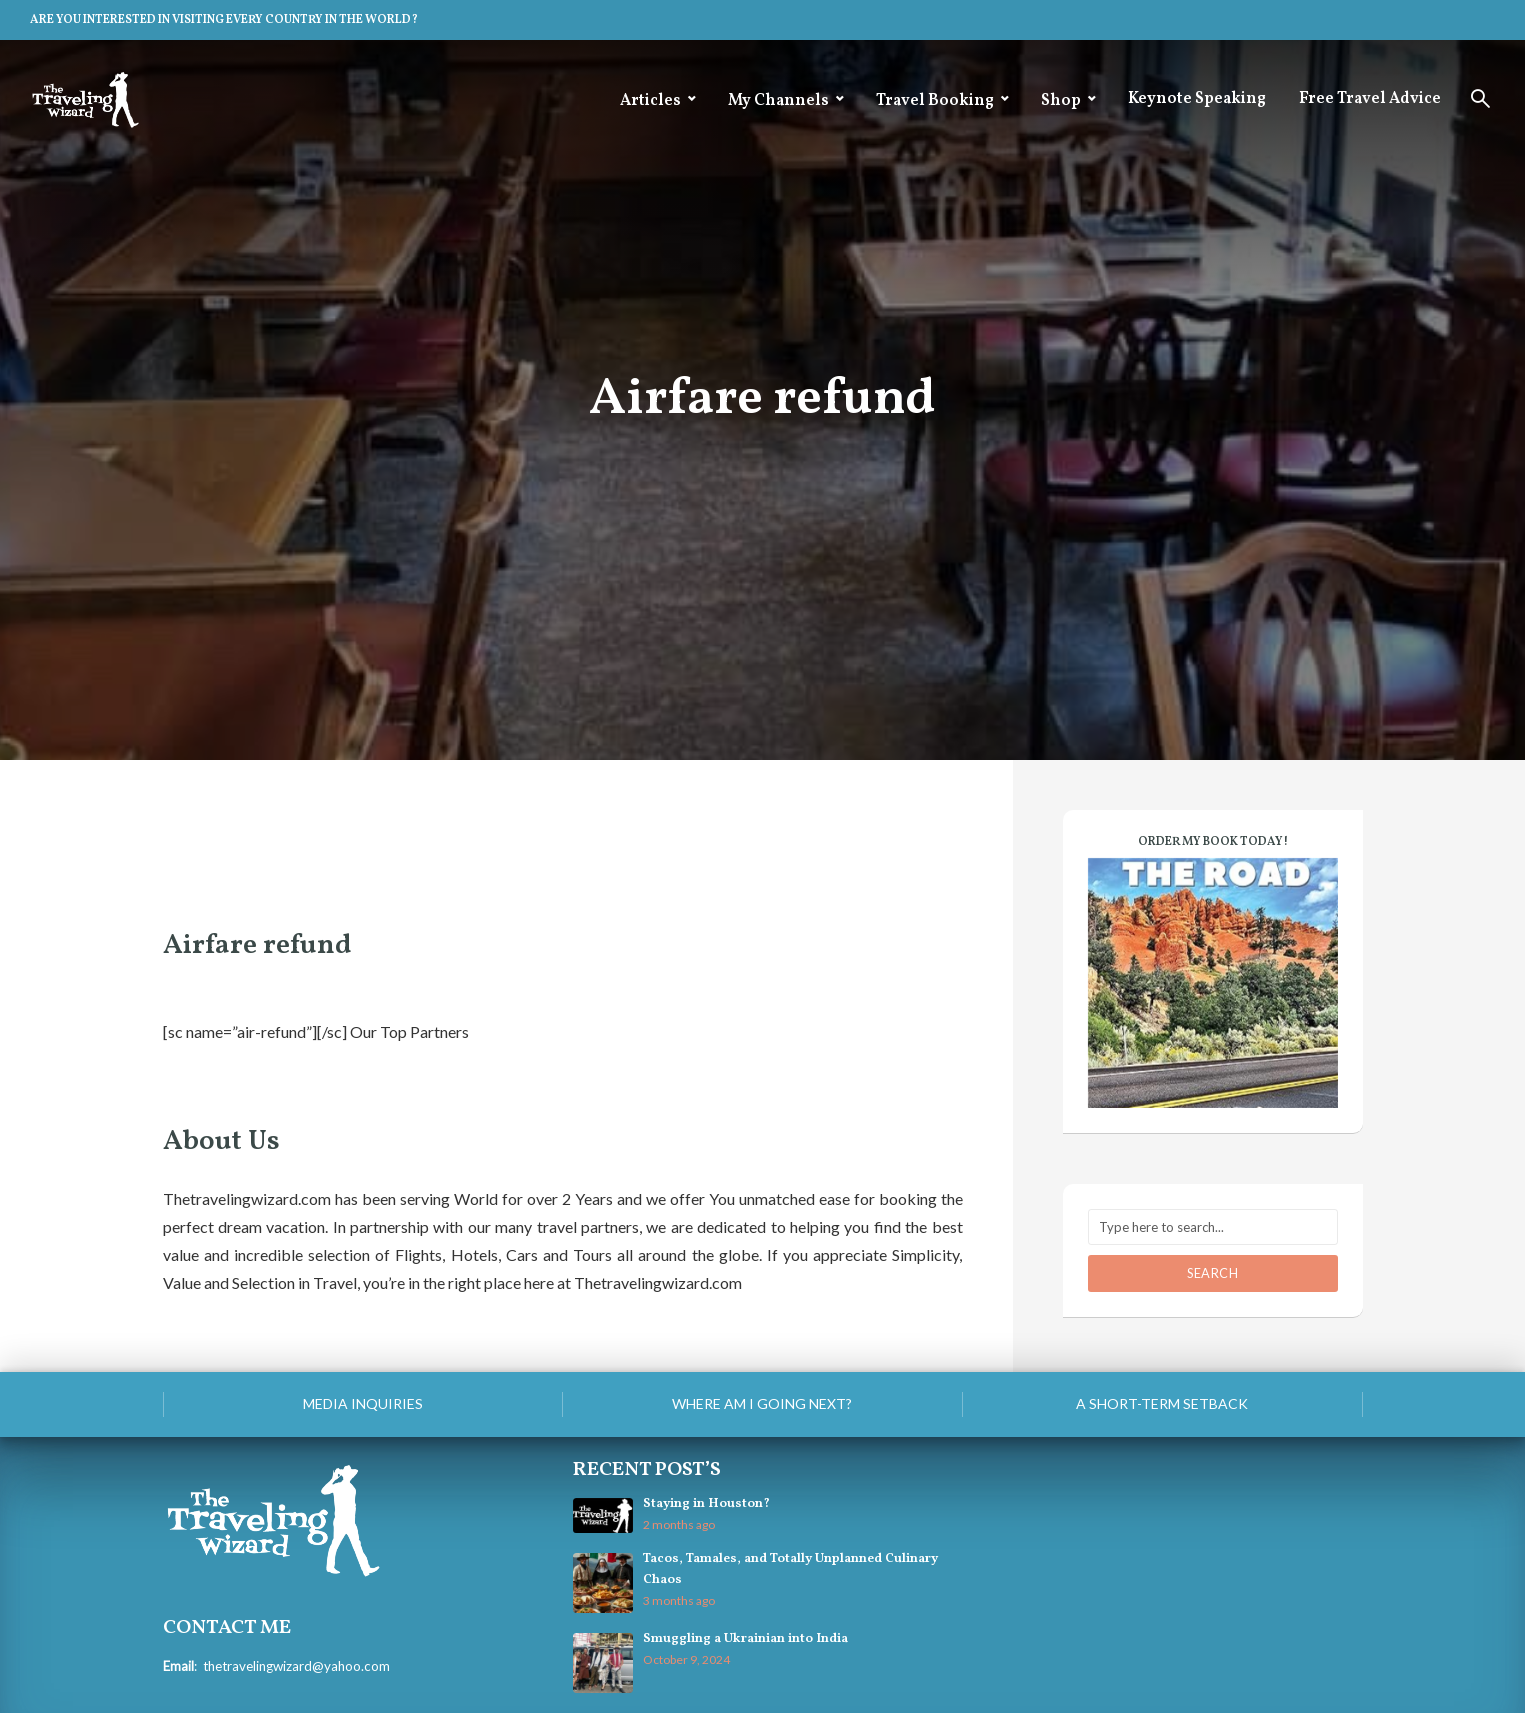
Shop (1061, 101)
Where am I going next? (762, 1403)
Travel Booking (935, 101)
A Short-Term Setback (1162, 1403)
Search (1213, 1273)
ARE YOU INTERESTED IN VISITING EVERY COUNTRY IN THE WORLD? (224, 20)
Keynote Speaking (1197, 99)
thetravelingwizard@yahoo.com (296, 1665)
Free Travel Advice (1370, 99)
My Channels (778, 101)
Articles (650, 101)
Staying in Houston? (706, 1504)
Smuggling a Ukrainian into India (744, 1639)
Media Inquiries (363, 1403)
